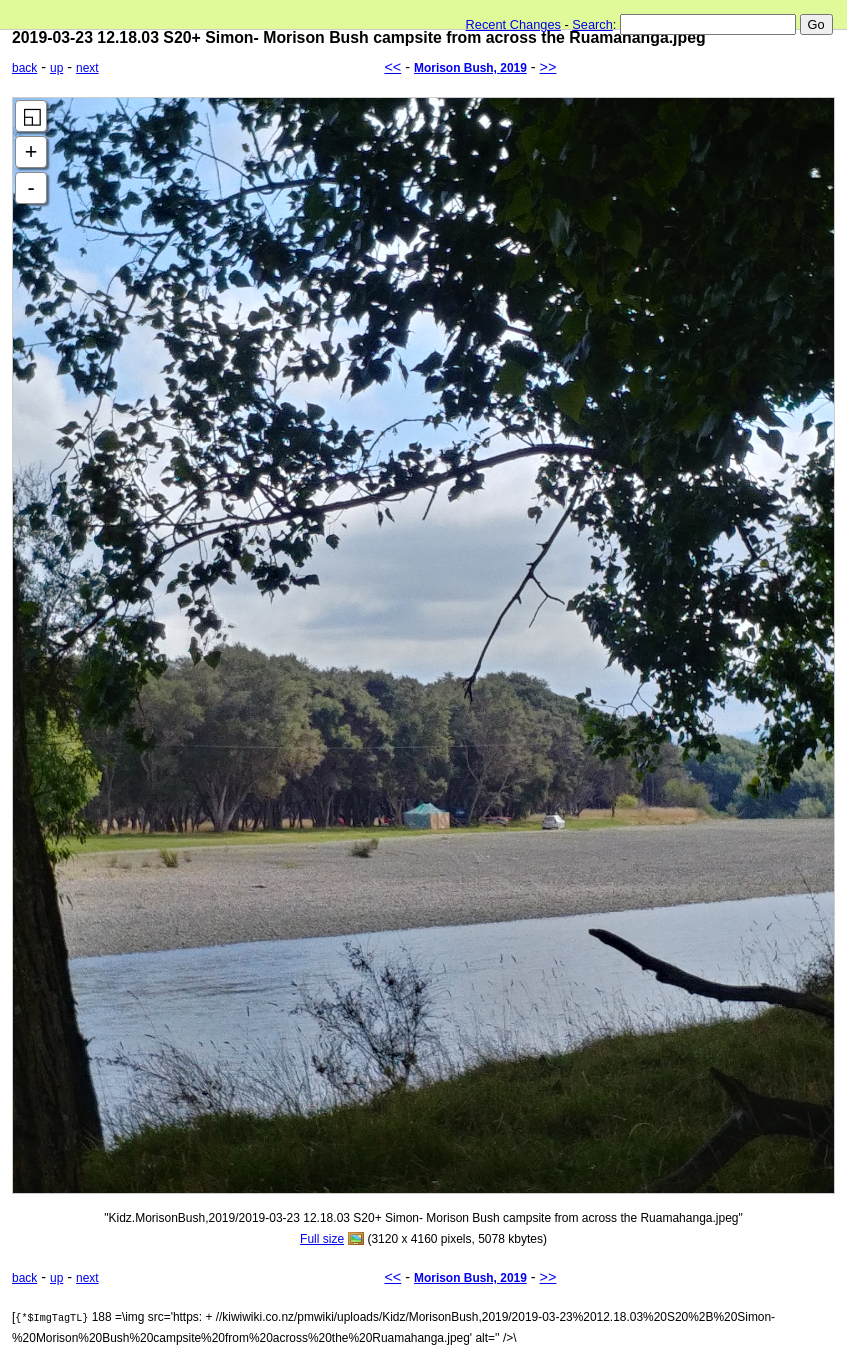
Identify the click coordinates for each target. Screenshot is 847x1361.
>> (548, 67)
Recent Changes (513, 24)
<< (392, 67)
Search (592, 24)
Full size (322, 1239)
